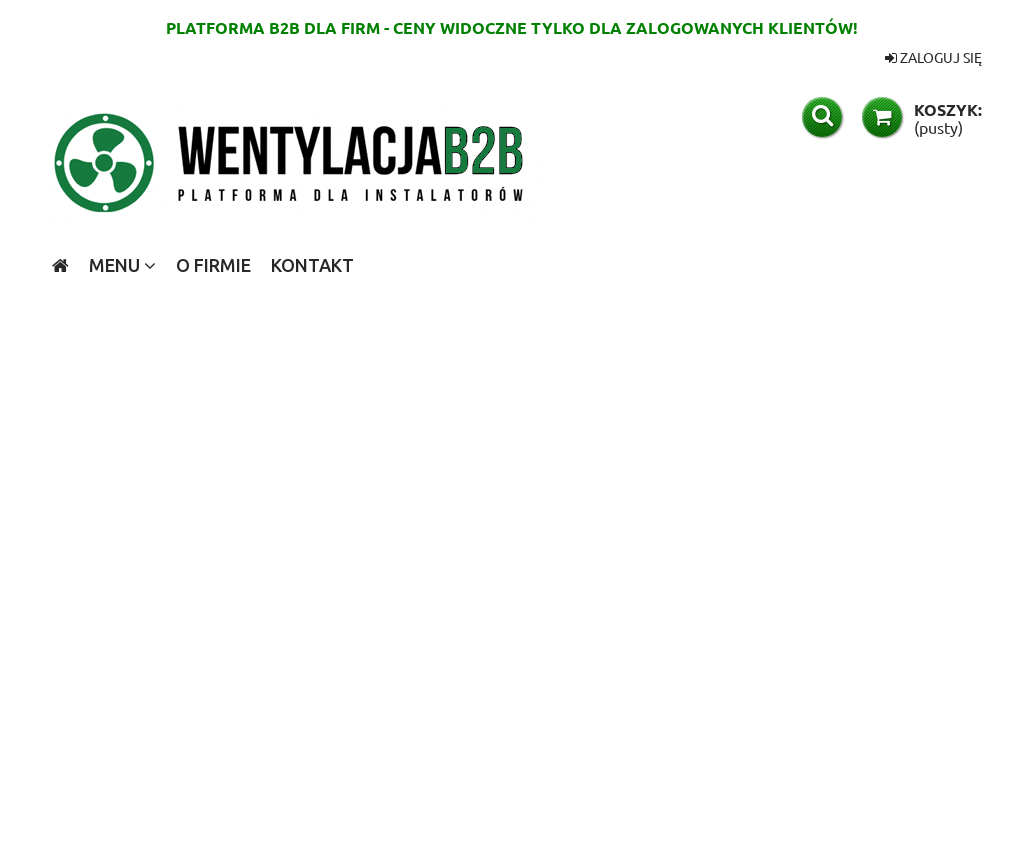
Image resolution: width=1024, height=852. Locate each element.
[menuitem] (122, 265)
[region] (512, 560)
